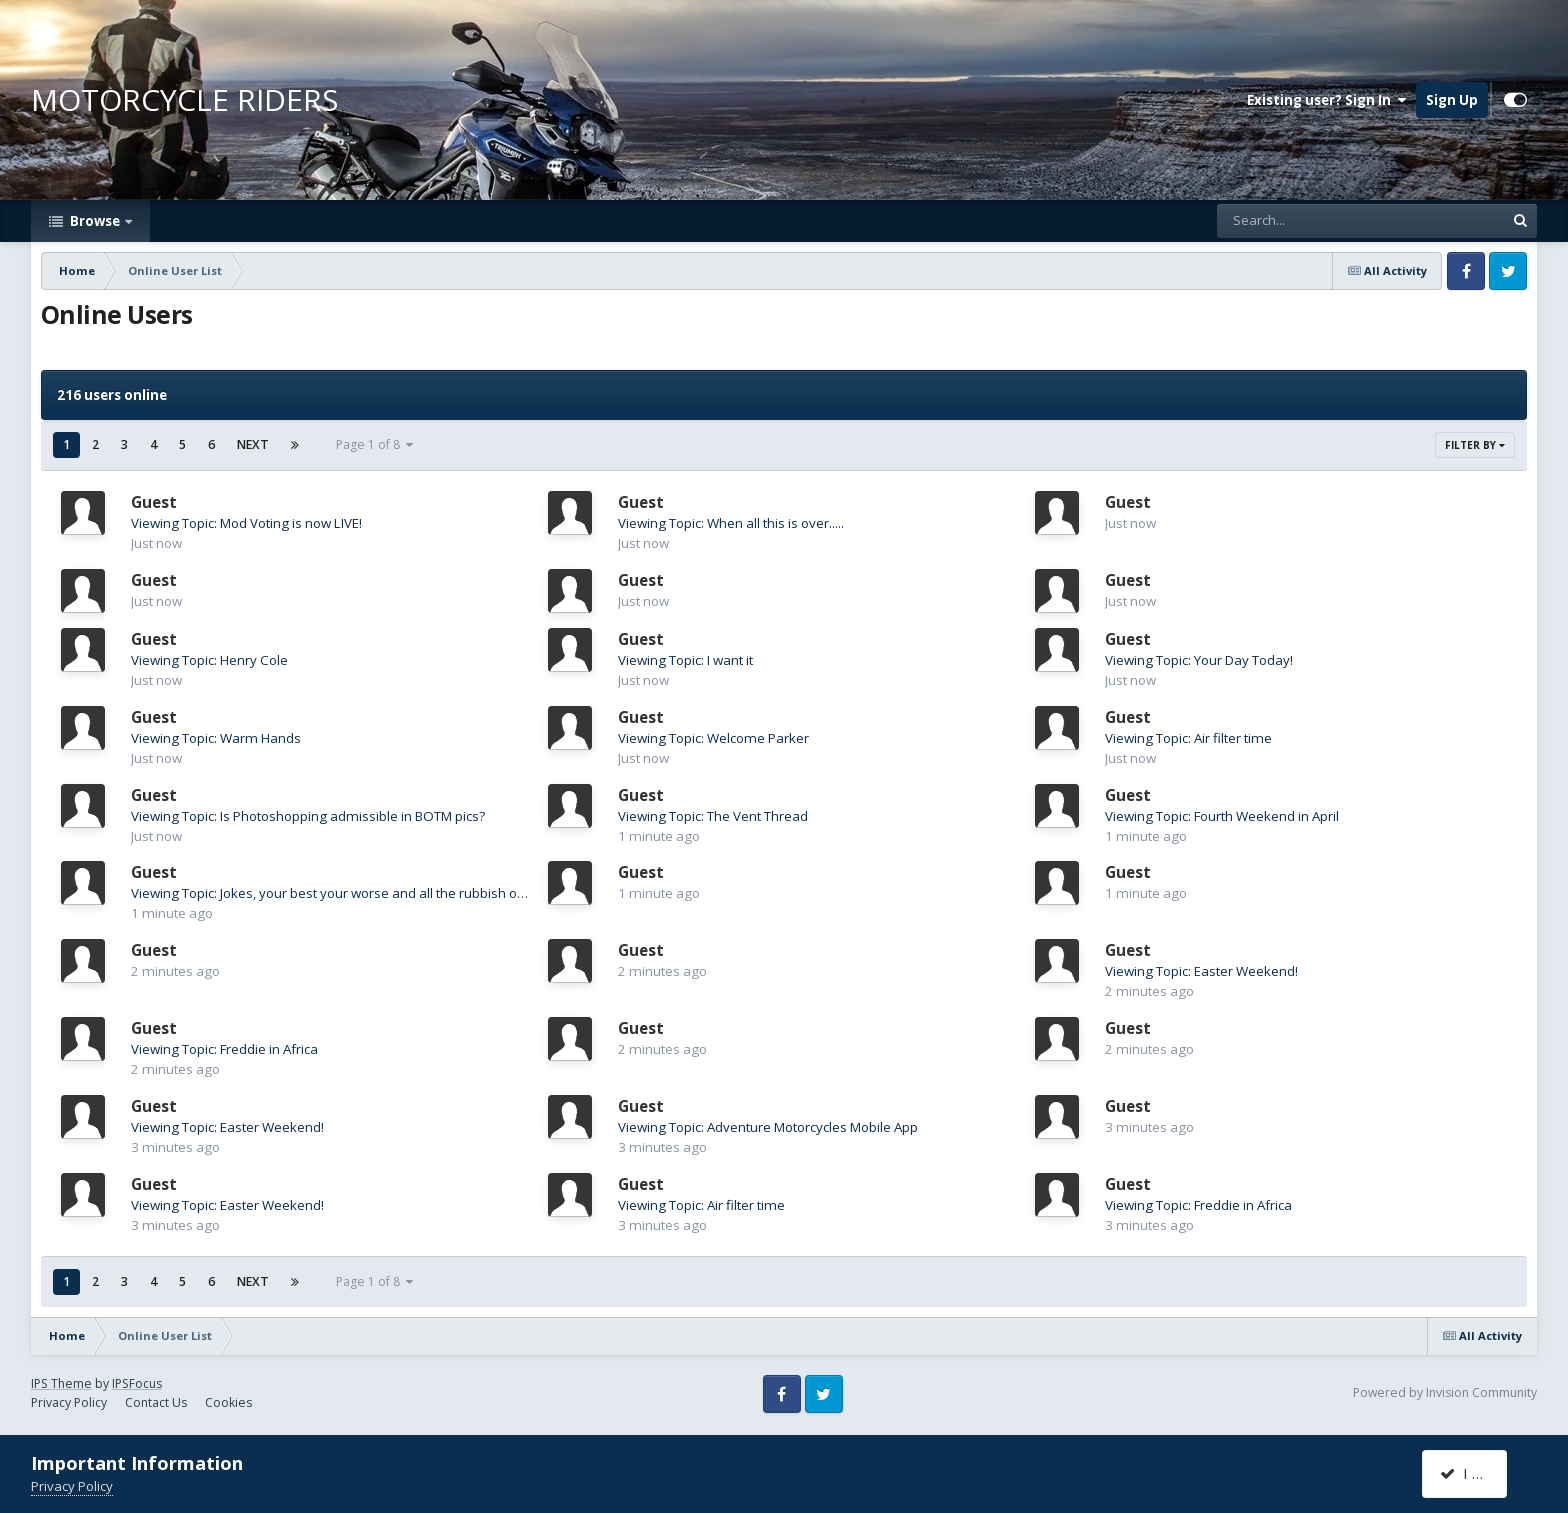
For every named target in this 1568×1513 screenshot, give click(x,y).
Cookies (228, 1402)
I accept (1476, 1473)
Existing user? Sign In (1326, 100)
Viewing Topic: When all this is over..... (731, 523)
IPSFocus (137, 1383)
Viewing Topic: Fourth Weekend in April (1222, 816)
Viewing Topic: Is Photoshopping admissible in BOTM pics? (308, 816)
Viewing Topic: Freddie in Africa (224, 1049)
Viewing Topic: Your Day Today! (1199, 660)
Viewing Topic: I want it (685, 660)
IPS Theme (61, 1383)
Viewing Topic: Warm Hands (216, 738)
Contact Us (156, 1402)
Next (253, 444)
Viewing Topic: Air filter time (1188, 738)
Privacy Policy (69, 1402)
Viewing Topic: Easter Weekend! (1201, 971)
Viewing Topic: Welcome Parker (713, 738)
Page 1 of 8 (374, 444)
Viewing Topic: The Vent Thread (713, 816)
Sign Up (1452, 100)
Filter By (1475, 445)
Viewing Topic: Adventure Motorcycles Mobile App (768, 1127)
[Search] (1306, 221)
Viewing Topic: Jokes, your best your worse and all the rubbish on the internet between (393, 893)
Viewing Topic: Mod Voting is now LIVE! (246, 523)
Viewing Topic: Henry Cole (209, 660)
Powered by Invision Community (1445, 1392)
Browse (95, 221)
